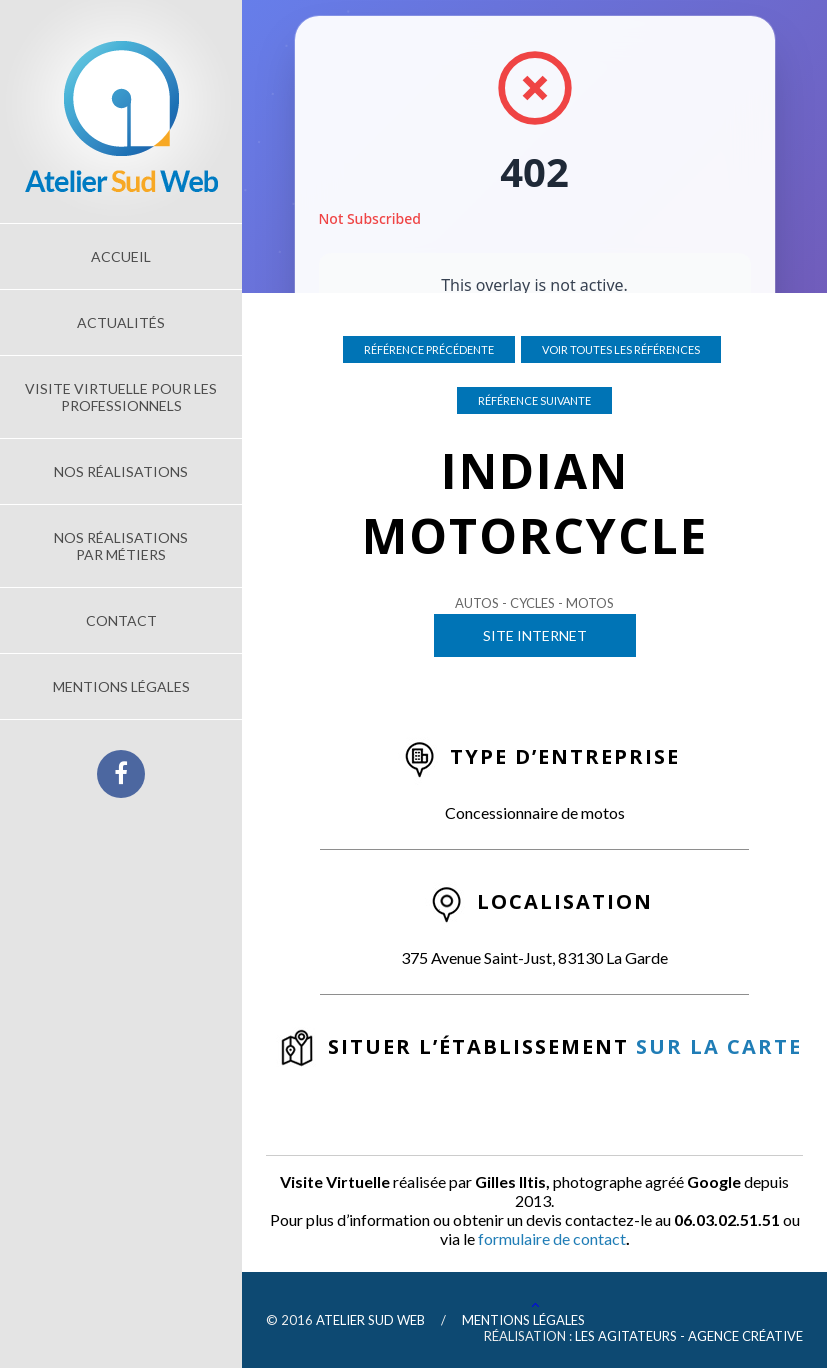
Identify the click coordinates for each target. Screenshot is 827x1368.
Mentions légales (121, 686)
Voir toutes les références (621, 349)
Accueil (121, 256)
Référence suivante (534, 400)
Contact (121, 620)
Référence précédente (429, 349)
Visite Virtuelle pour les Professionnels (121, 397)
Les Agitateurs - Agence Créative (689, 1336)
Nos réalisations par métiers (121, 546)
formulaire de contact (552, 1238)
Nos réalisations (121, 471)
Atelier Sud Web (370, 1320)
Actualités (121, 322)
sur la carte (719, 1046)
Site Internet (535, 635)
